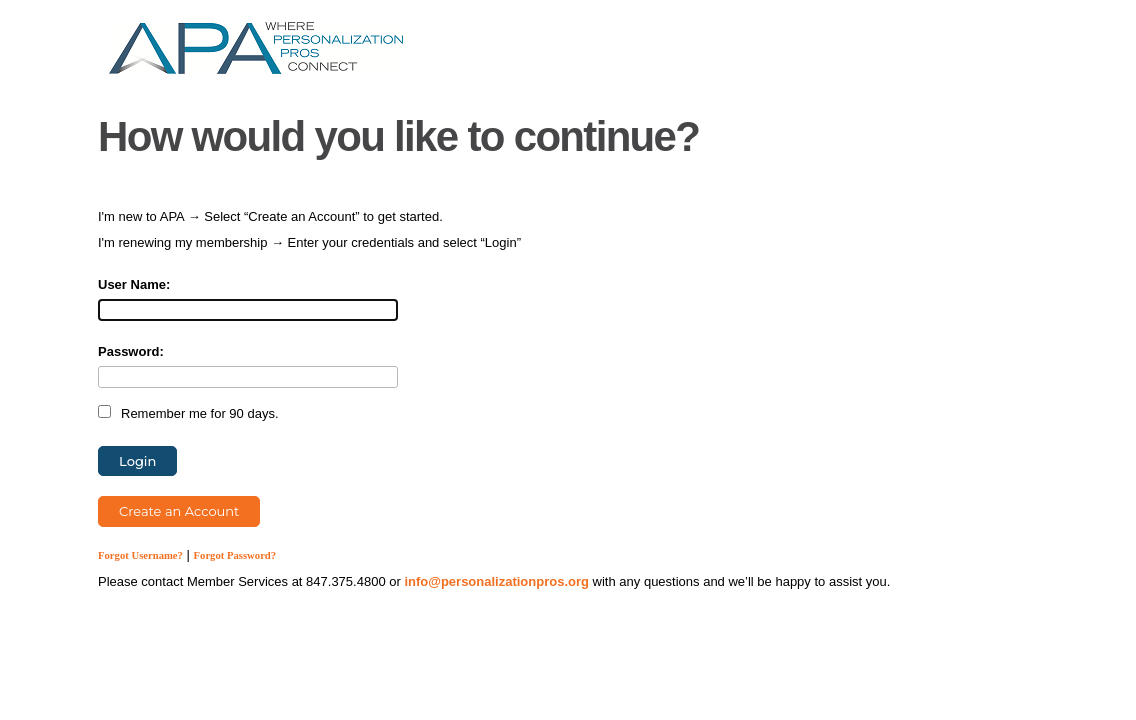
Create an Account (179, 511)
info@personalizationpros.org (496, 581)
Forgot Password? (235, 555)
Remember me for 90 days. (200, 413)
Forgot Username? (140, 555)
